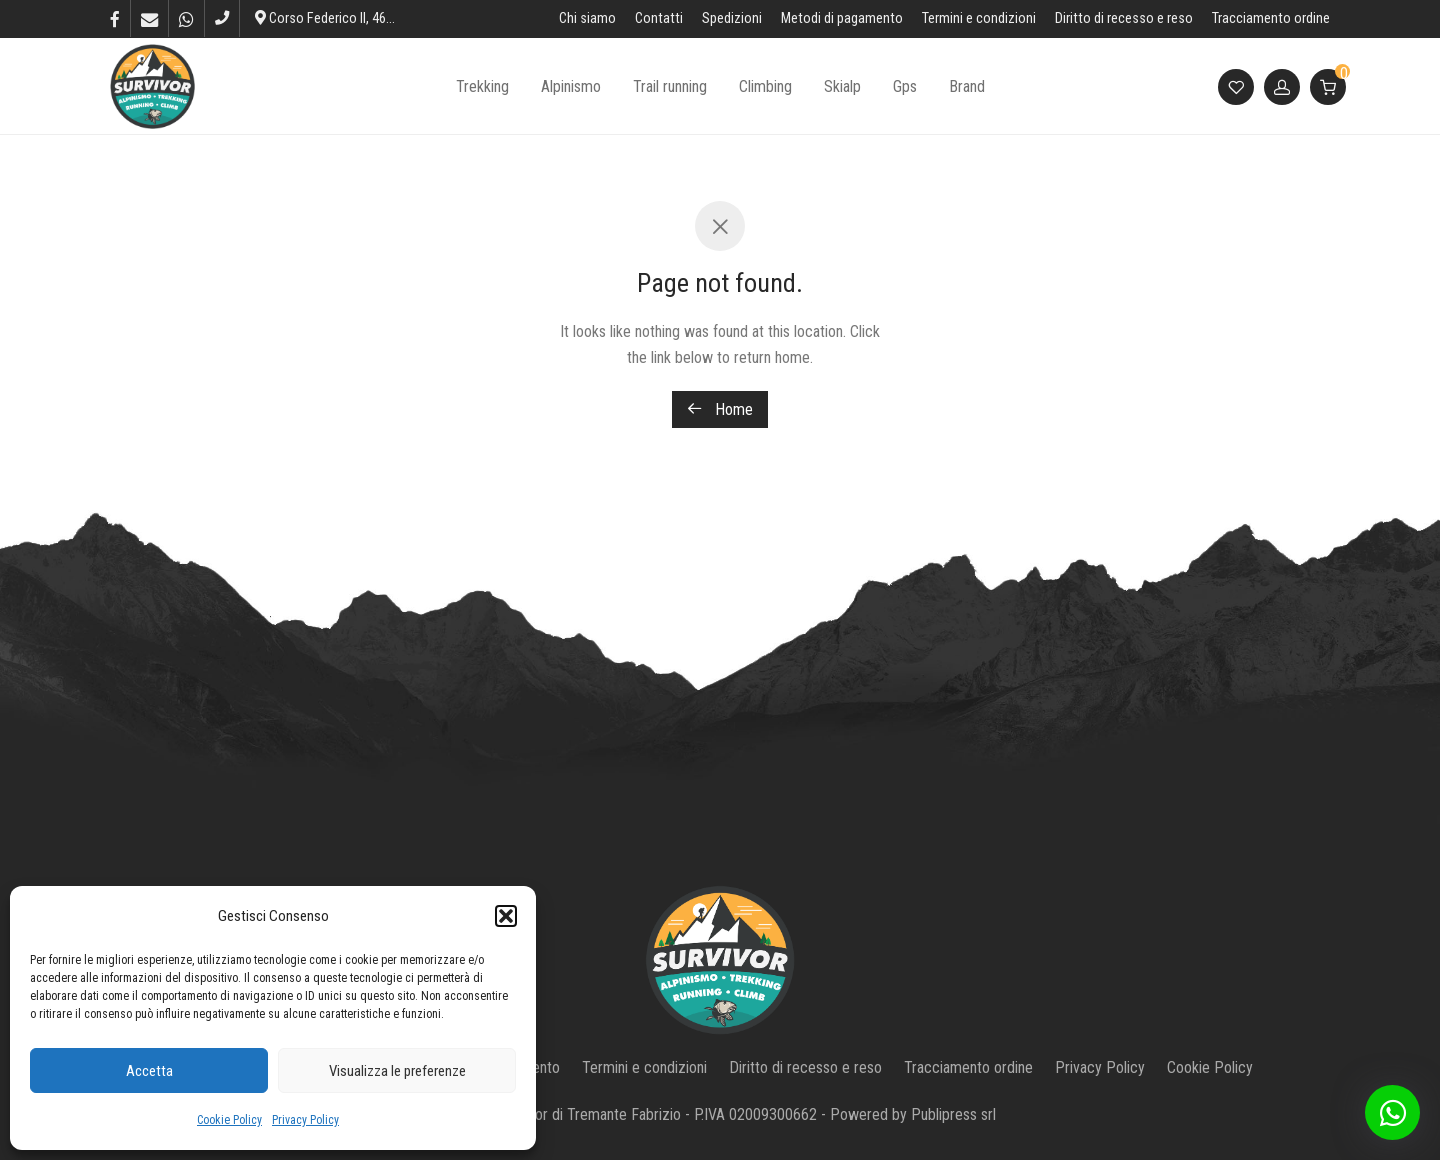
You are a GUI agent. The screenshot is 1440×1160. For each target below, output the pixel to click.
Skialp (842, 86)
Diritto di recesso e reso (1124, 19)
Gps (905, 86)
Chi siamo (587, 19)
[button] (506, 916)
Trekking (482, 86)
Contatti (659, 19)
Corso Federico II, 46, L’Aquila (345, 18)
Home (720, 409)
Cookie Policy (229, 1120)
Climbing (765, 86)
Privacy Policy (305, 1120)
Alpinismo (571, 86)
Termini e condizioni (979, 19)
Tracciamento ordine (1271, 19)
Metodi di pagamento (842, 19)
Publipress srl (953, 1114)
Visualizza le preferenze (397, 1071)
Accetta (149, 1071)
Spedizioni (732, 19)
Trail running (670, 86)
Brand (967, 86)
